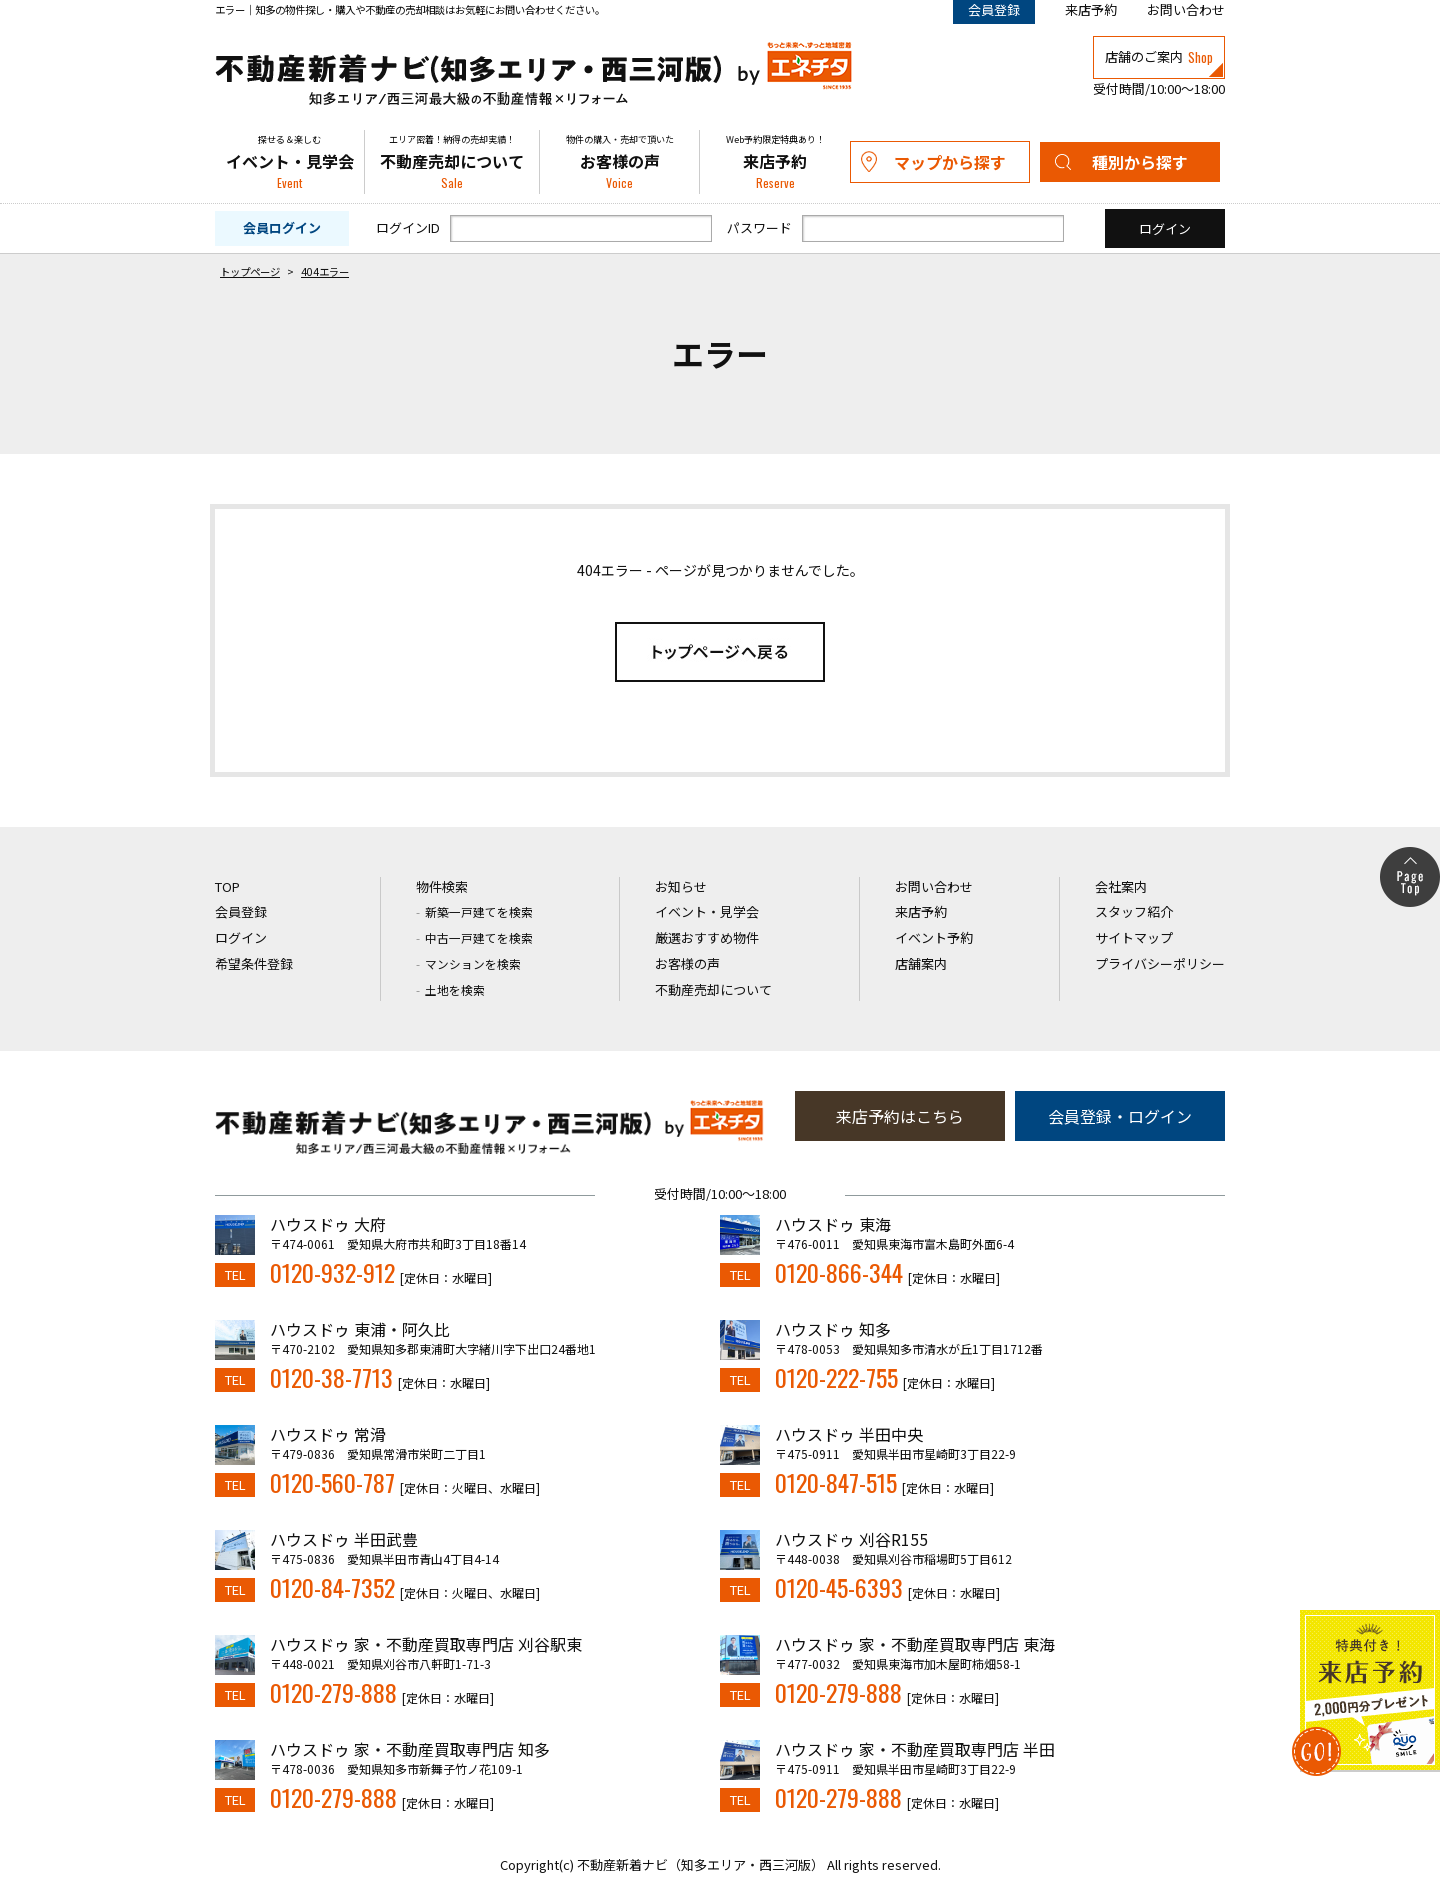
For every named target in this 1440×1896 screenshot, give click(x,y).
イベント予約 (934, 937)
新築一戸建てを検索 (479, 911)
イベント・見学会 (289, 162)
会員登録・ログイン (1120, 1116)
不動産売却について (452, 162)
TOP (227, 886)
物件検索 (442, 886)
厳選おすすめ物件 (707, 937)
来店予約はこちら (900, 1116)
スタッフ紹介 (1134, 911)
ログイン (241, 937)
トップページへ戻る (720, 652)
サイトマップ (1134, 937)
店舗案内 (921, 963)
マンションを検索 (473, 963)
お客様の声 (619, 162)
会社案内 (1121, 886)
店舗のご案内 (1159, 57)
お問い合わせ (1186, 9)
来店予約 (1091, 9)
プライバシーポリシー (1160, 963)
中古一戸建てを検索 (479, 937)
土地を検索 (455, 989)
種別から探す (1140, 162)
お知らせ (681, 886)
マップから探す (950, 162)
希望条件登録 (254, 963)
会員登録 (241, 911)
